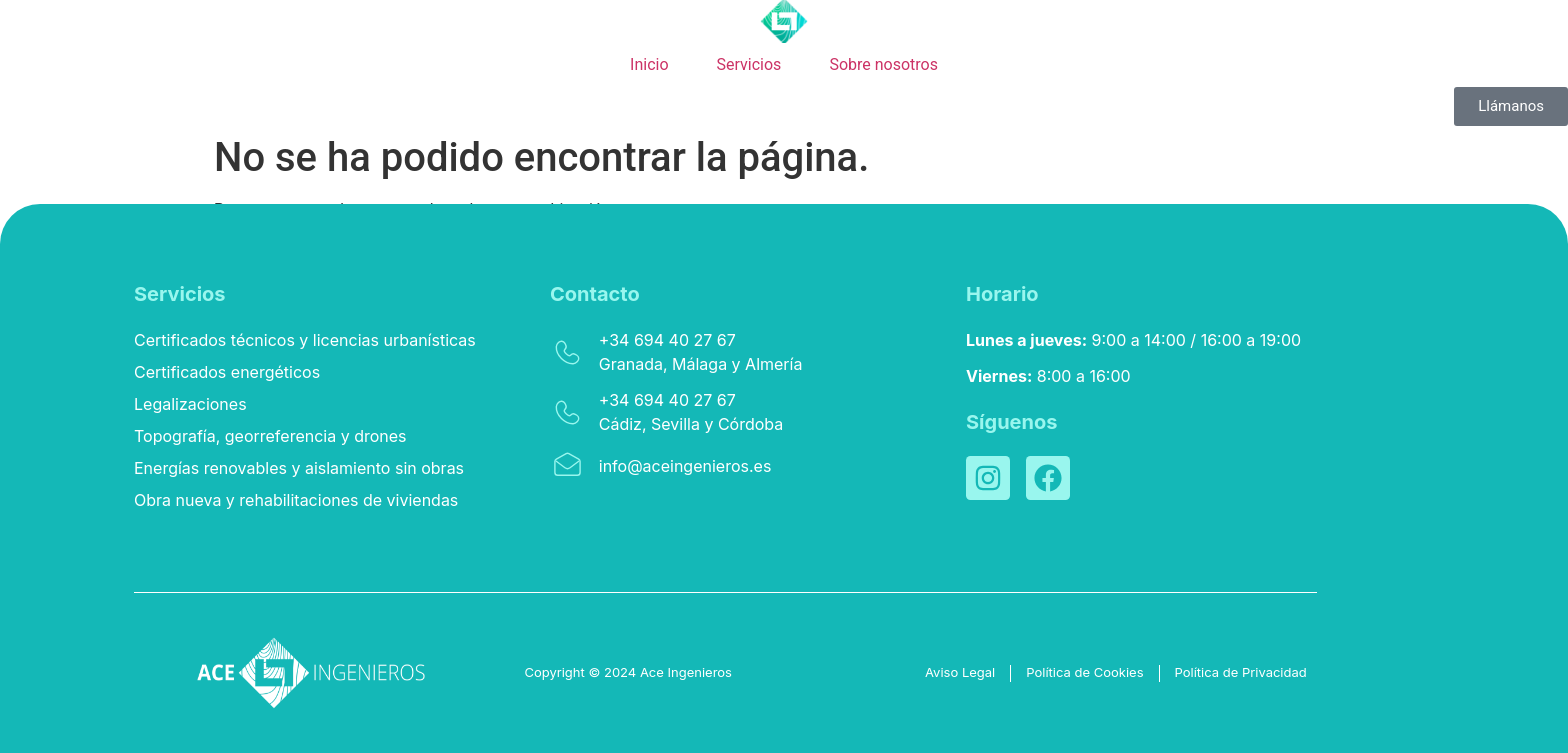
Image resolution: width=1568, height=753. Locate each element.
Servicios (749, 64)
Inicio (649, 64)
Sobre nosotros (883, 64)
